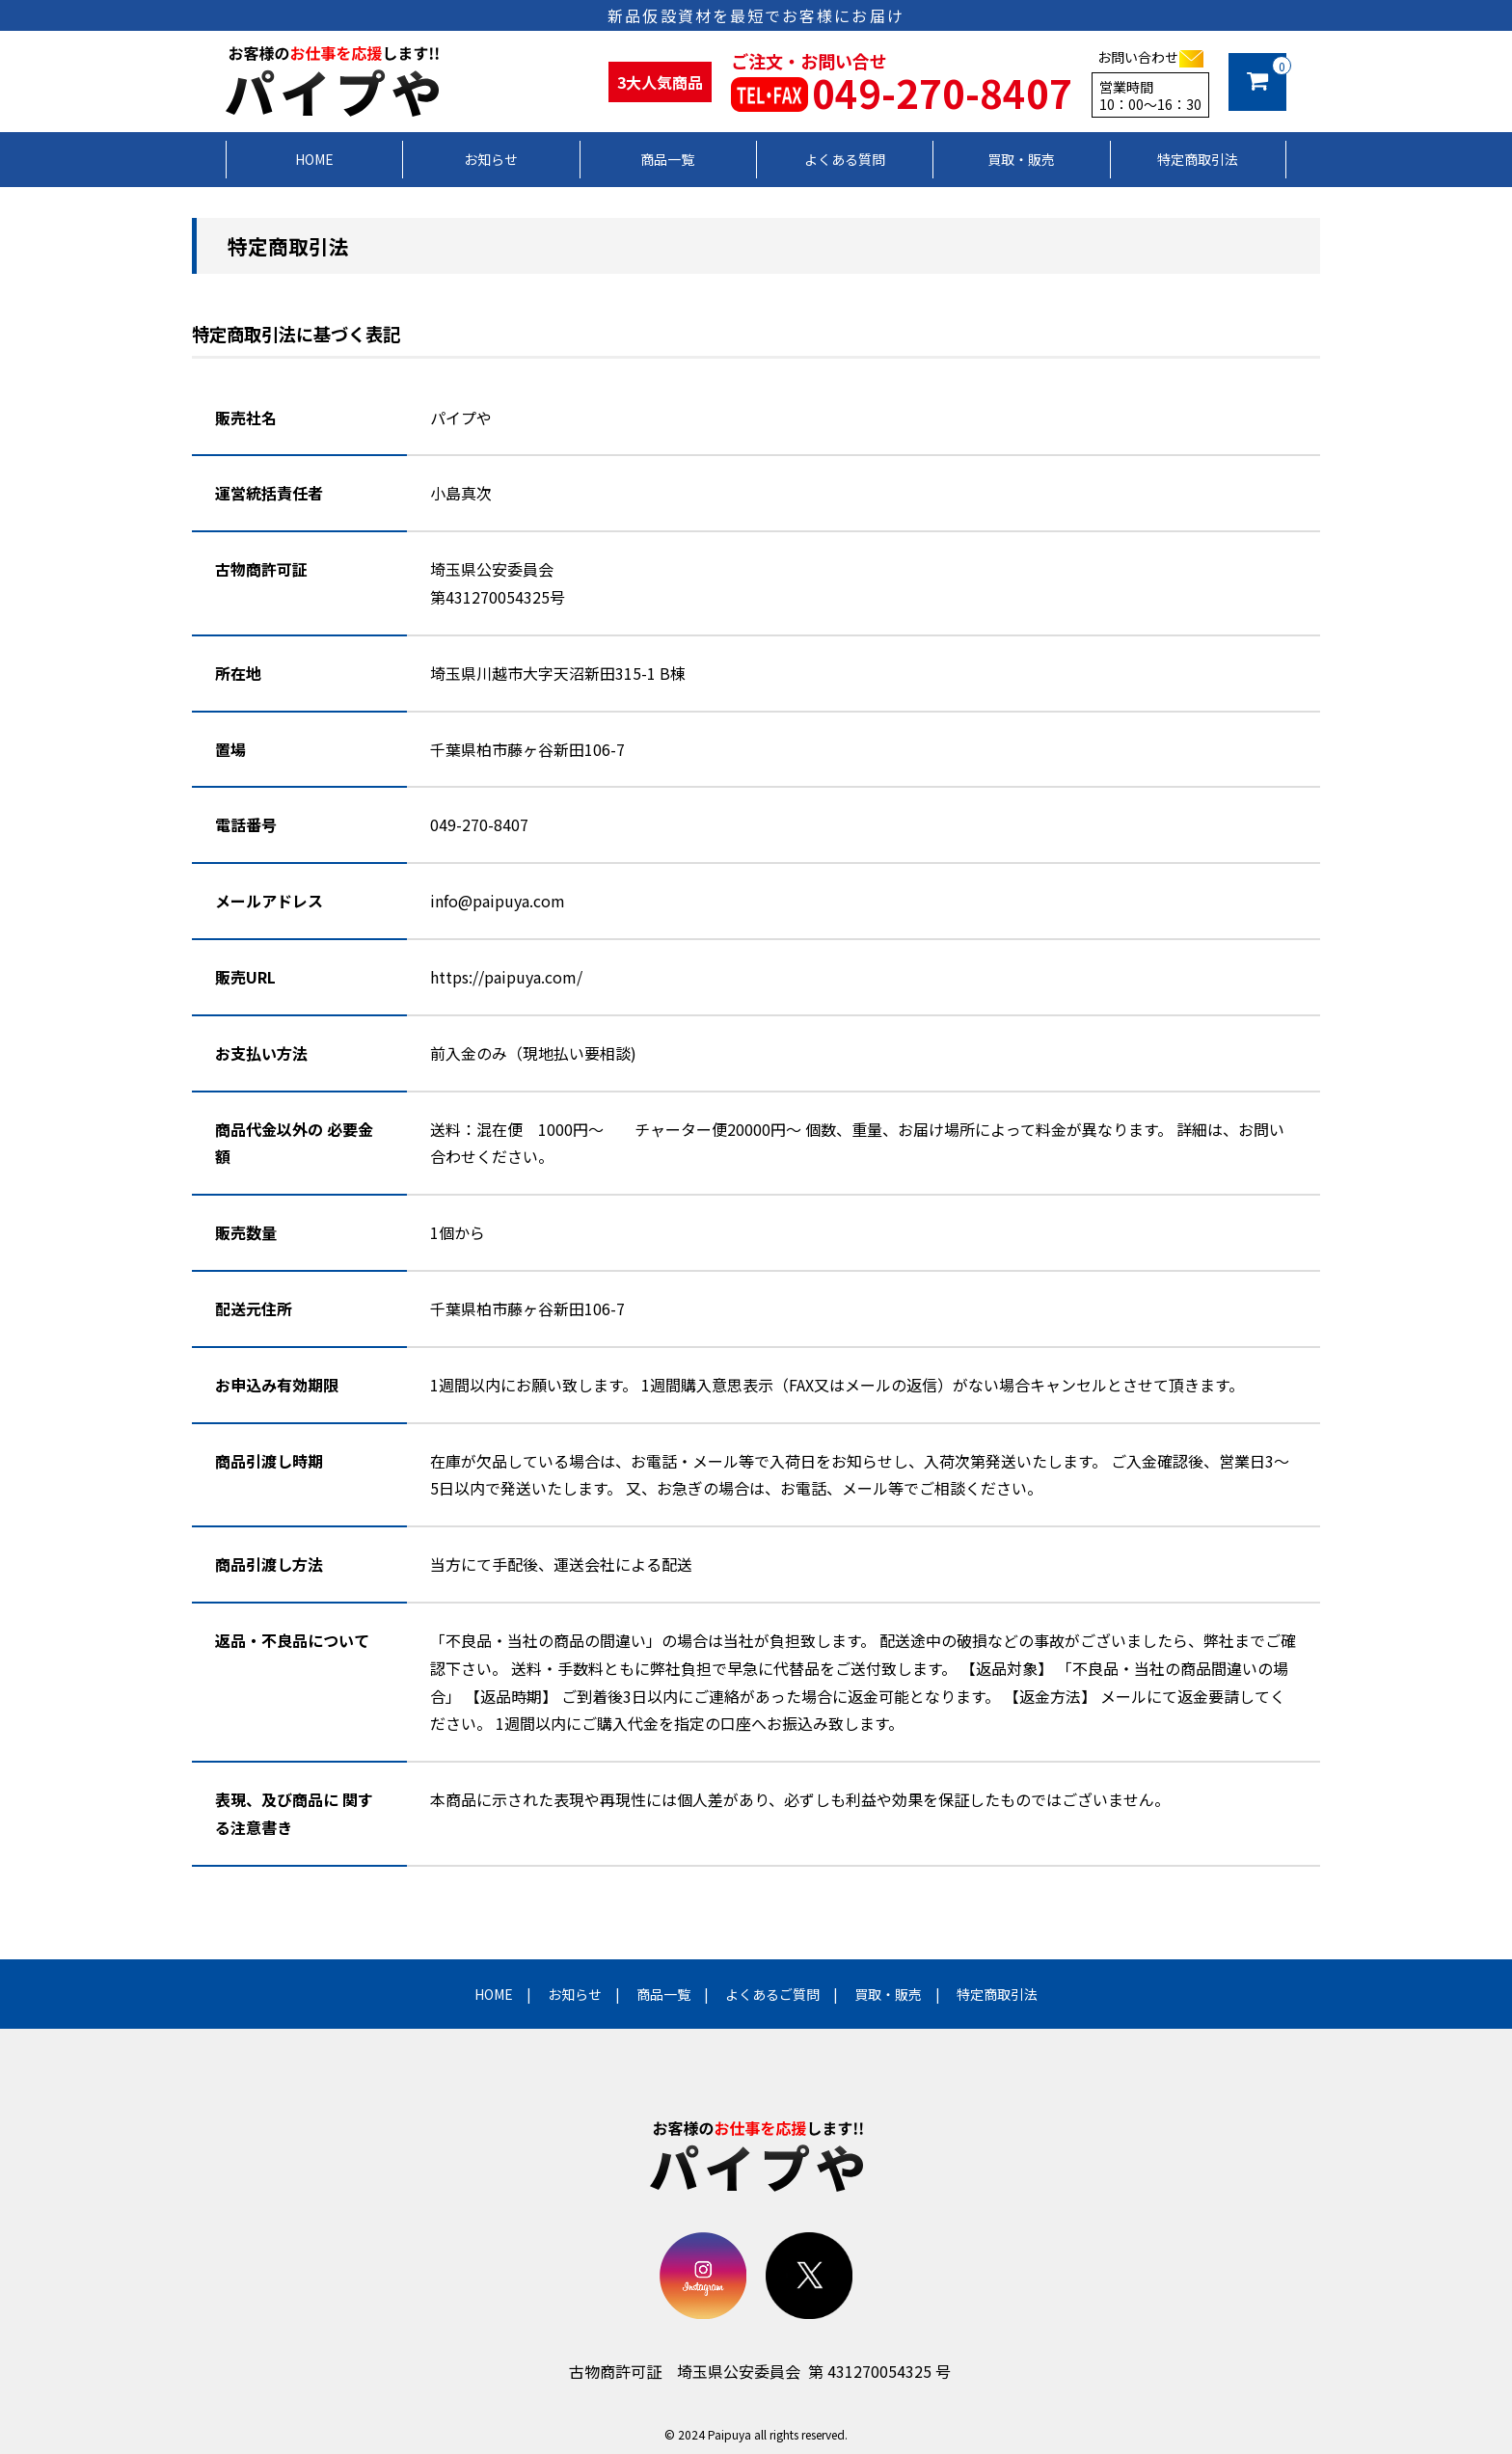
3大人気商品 (660, 82)
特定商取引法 (997, 1994)
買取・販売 (888, 1994)
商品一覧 (663, 1994)
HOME (493, 1994)
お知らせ (575, 1994)
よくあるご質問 (772, 1994)
